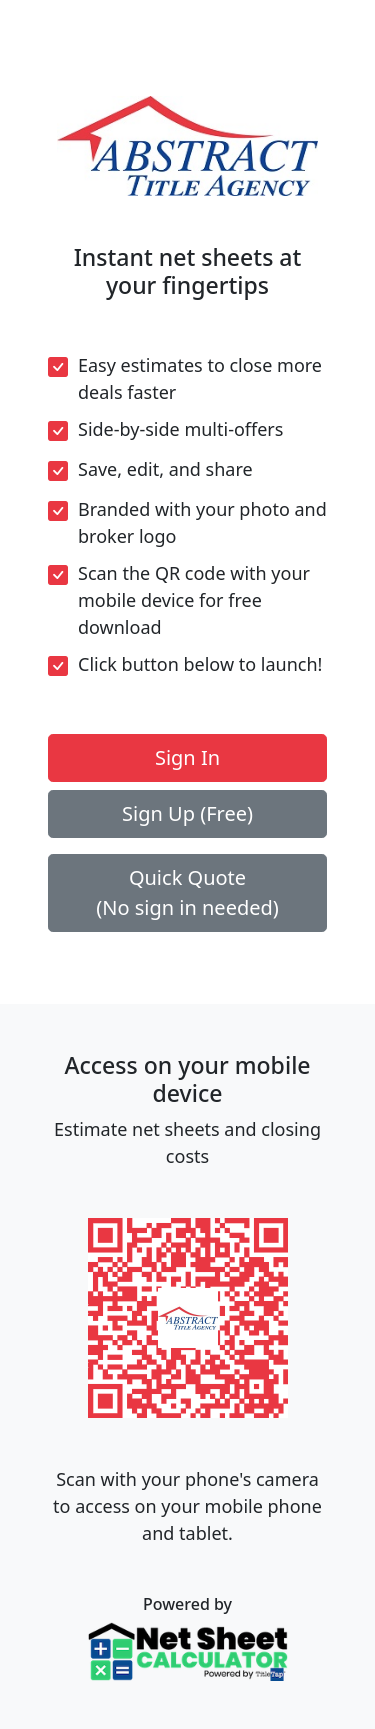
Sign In (187, 757)
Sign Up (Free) (187, 813)
